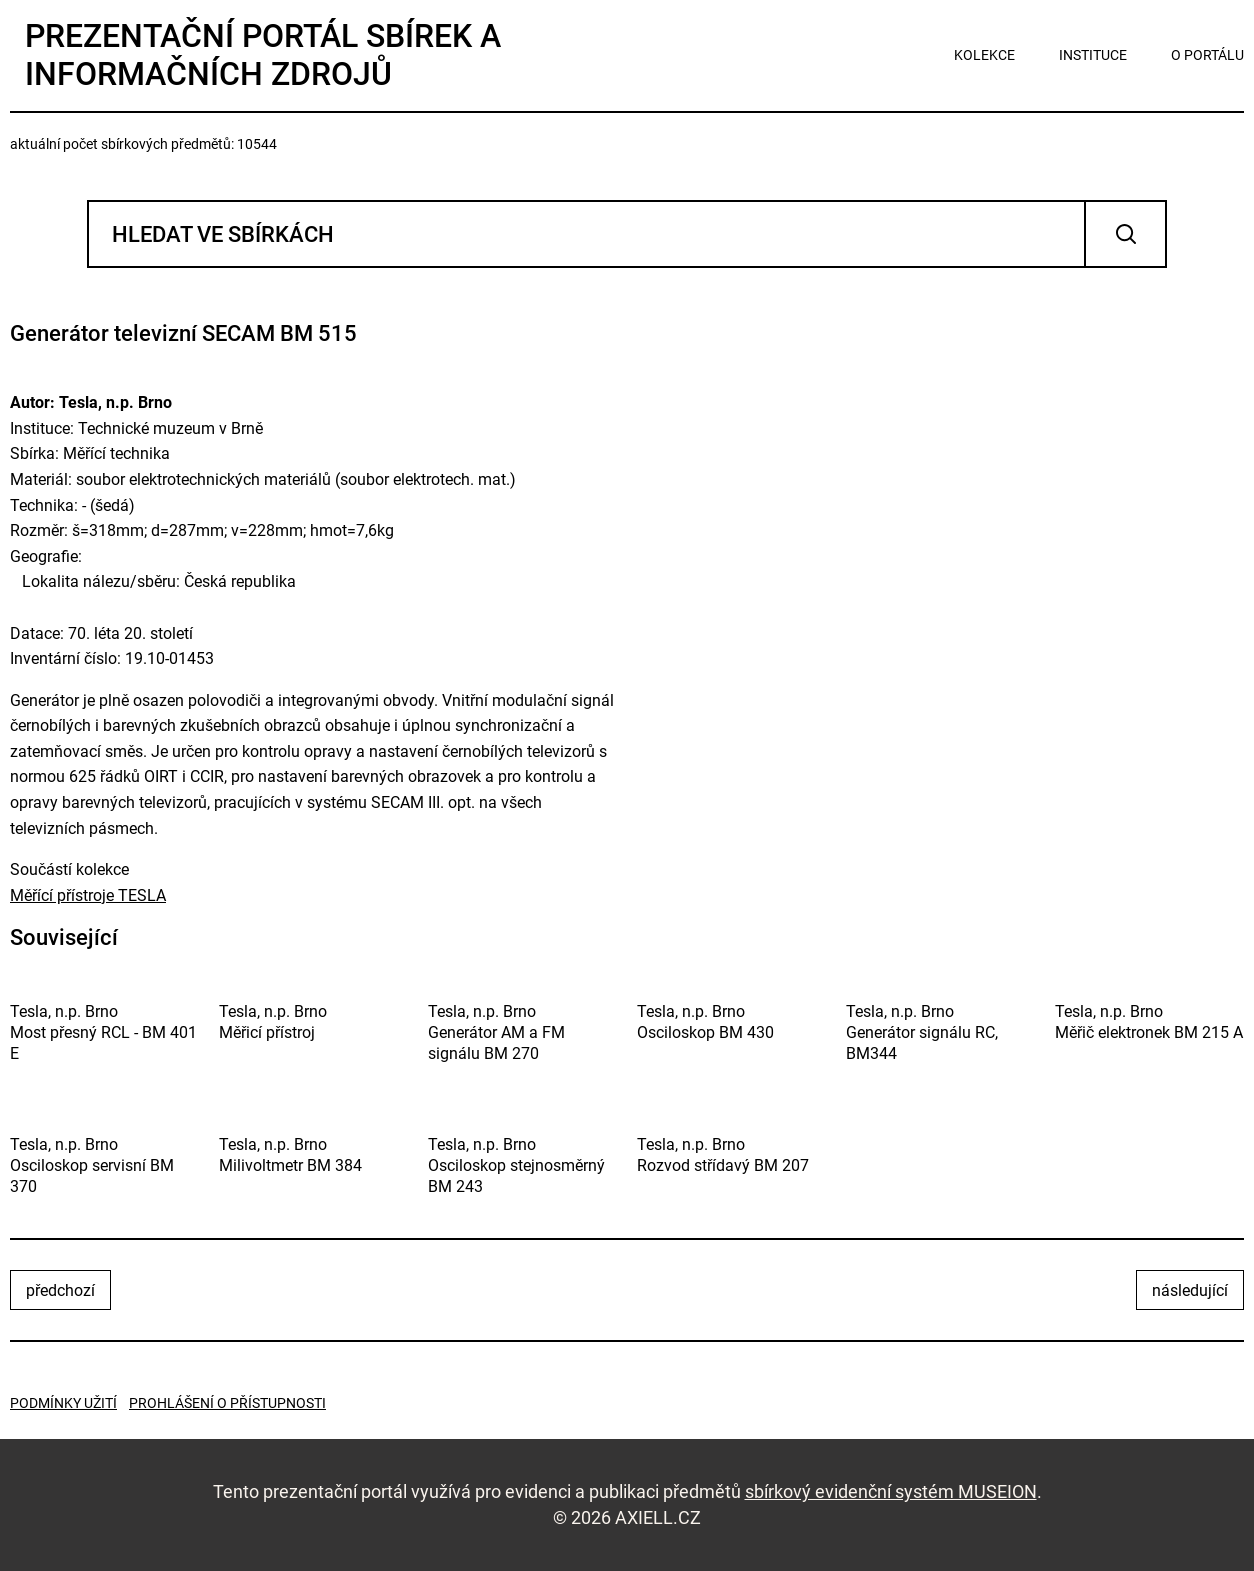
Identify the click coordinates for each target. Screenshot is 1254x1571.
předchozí (60, 1290)
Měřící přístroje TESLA (88, 895)
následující (1190, 1290)
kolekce (984, 55)
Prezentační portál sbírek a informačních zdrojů (263, 55)
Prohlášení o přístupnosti (227, 1403)
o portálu (1207, 55)
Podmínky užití (63, 1403)
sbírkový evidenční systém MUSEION (891, 1491)
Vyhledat (1125, 234)
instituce (1093, 55)
